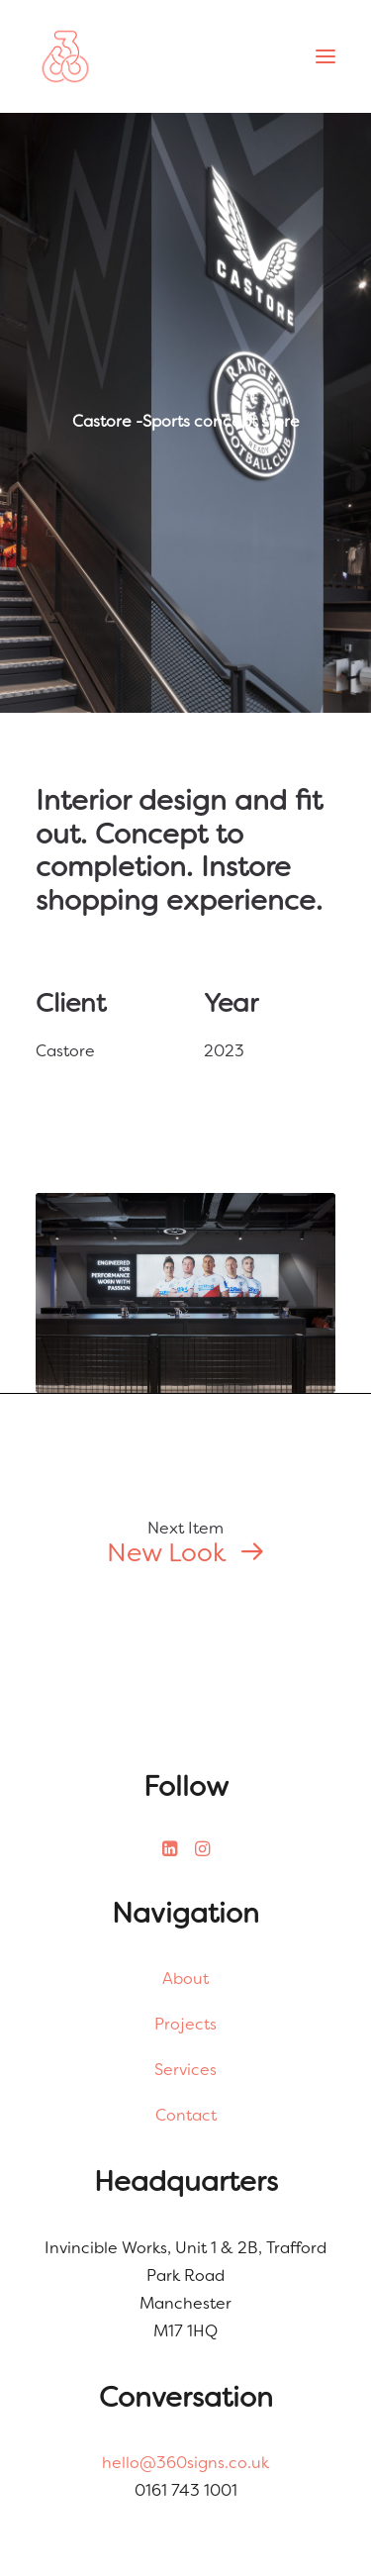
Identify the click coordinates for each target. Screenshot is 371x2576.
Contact (186, 2115)
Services (185, 2069)
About (185, 1978)
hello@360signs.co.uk (185, 2462)
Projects (185, 2024)
